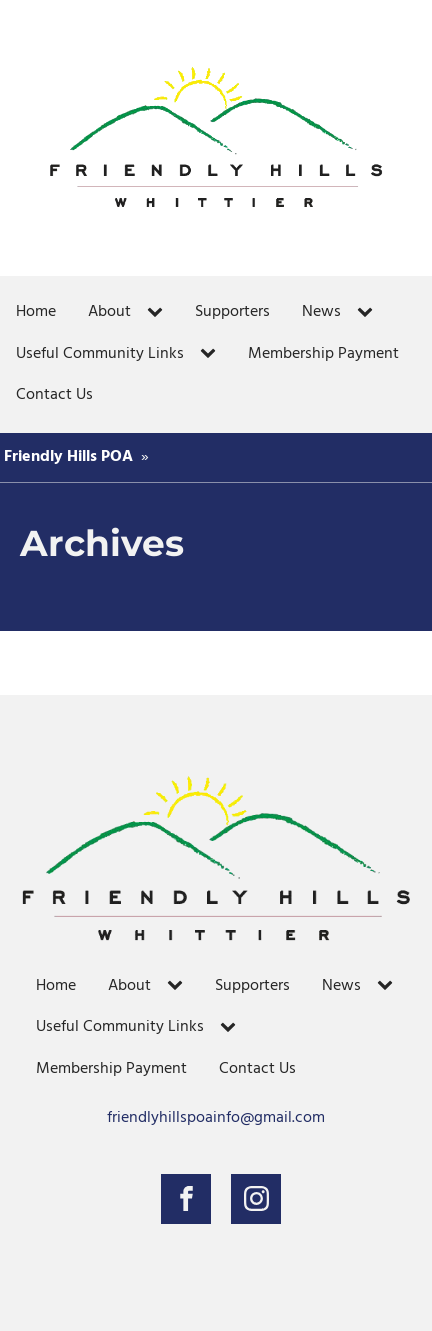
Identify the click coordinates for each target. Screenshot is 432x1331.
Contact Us (54, 395)
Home (36, 312)
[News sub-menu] (369, 313)
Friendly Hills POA (68, 457)
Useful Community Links (100, 354)
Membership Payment (323, 354)
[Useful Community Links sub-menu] (212, 354)
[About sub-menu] (159, 313)
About (109, 312)
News (321, 312)
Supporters (232, 312)
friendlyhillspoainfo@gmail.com (216, 1118)
